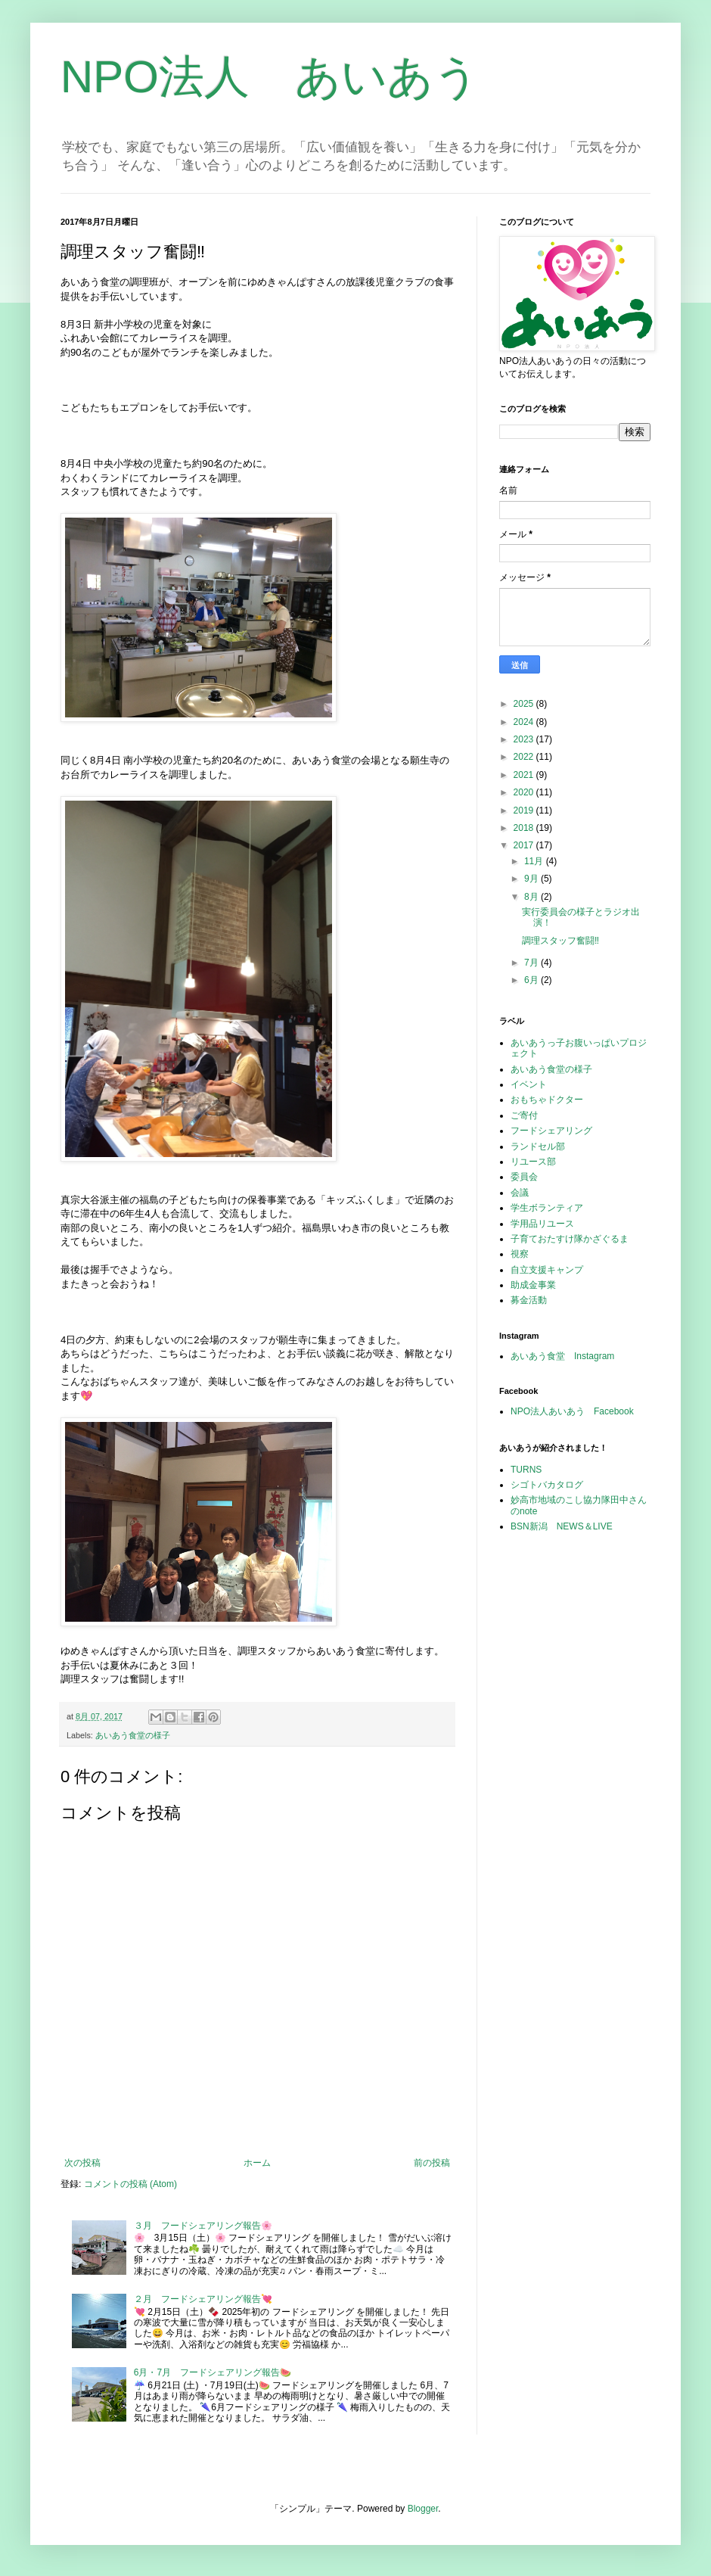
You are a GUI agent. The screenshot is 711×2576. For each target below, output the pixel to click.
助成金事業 (533, 1285)
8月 (532, 896)
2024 (525, 722)
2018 (525, 828)
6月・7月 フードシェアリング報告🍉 (212, 2372)
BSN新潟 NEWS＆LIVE (562, 1526)
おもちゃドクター (547, 1099)
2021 (525, 775)
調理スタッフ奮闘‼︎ (560, 940)
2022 (525, 756)
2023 (525, 739)
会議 (520, 1192)
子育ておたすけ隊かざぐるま (570, 1239)
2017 (525, 845)
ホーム (257, 2163)
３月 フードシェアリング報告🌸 (203, 2225)
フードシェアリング (551, 1130)
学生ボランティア (547, 1207)
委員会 (524, 1176)
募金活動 (529, 1300)
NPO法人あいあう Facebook (572, 1411)
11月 (535, 861)
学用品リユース (542, 1223)
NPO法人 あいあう (270, 76)
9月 (532, 878)
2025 (525, 703)
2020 (525, 792)
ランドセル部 (538, 1146)
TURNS (526, 1469)
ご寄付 (524, 1115)
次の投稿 (82, 2163)
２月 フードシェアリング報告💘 (203, 2299)
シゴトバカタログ (547, 1484)
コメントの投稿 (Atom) (130, 2184)
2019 (525, 810)
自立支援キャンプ (547, 1270)
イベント (529, 1084)
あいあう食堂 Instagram (562, 1356)
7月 (532, 962)
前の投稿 (432, 2163)
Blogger (423, 2508)
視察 (520, 1254)
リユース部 (533, 1161)
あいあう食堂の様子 (132, 1735)
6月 (532, 980)
